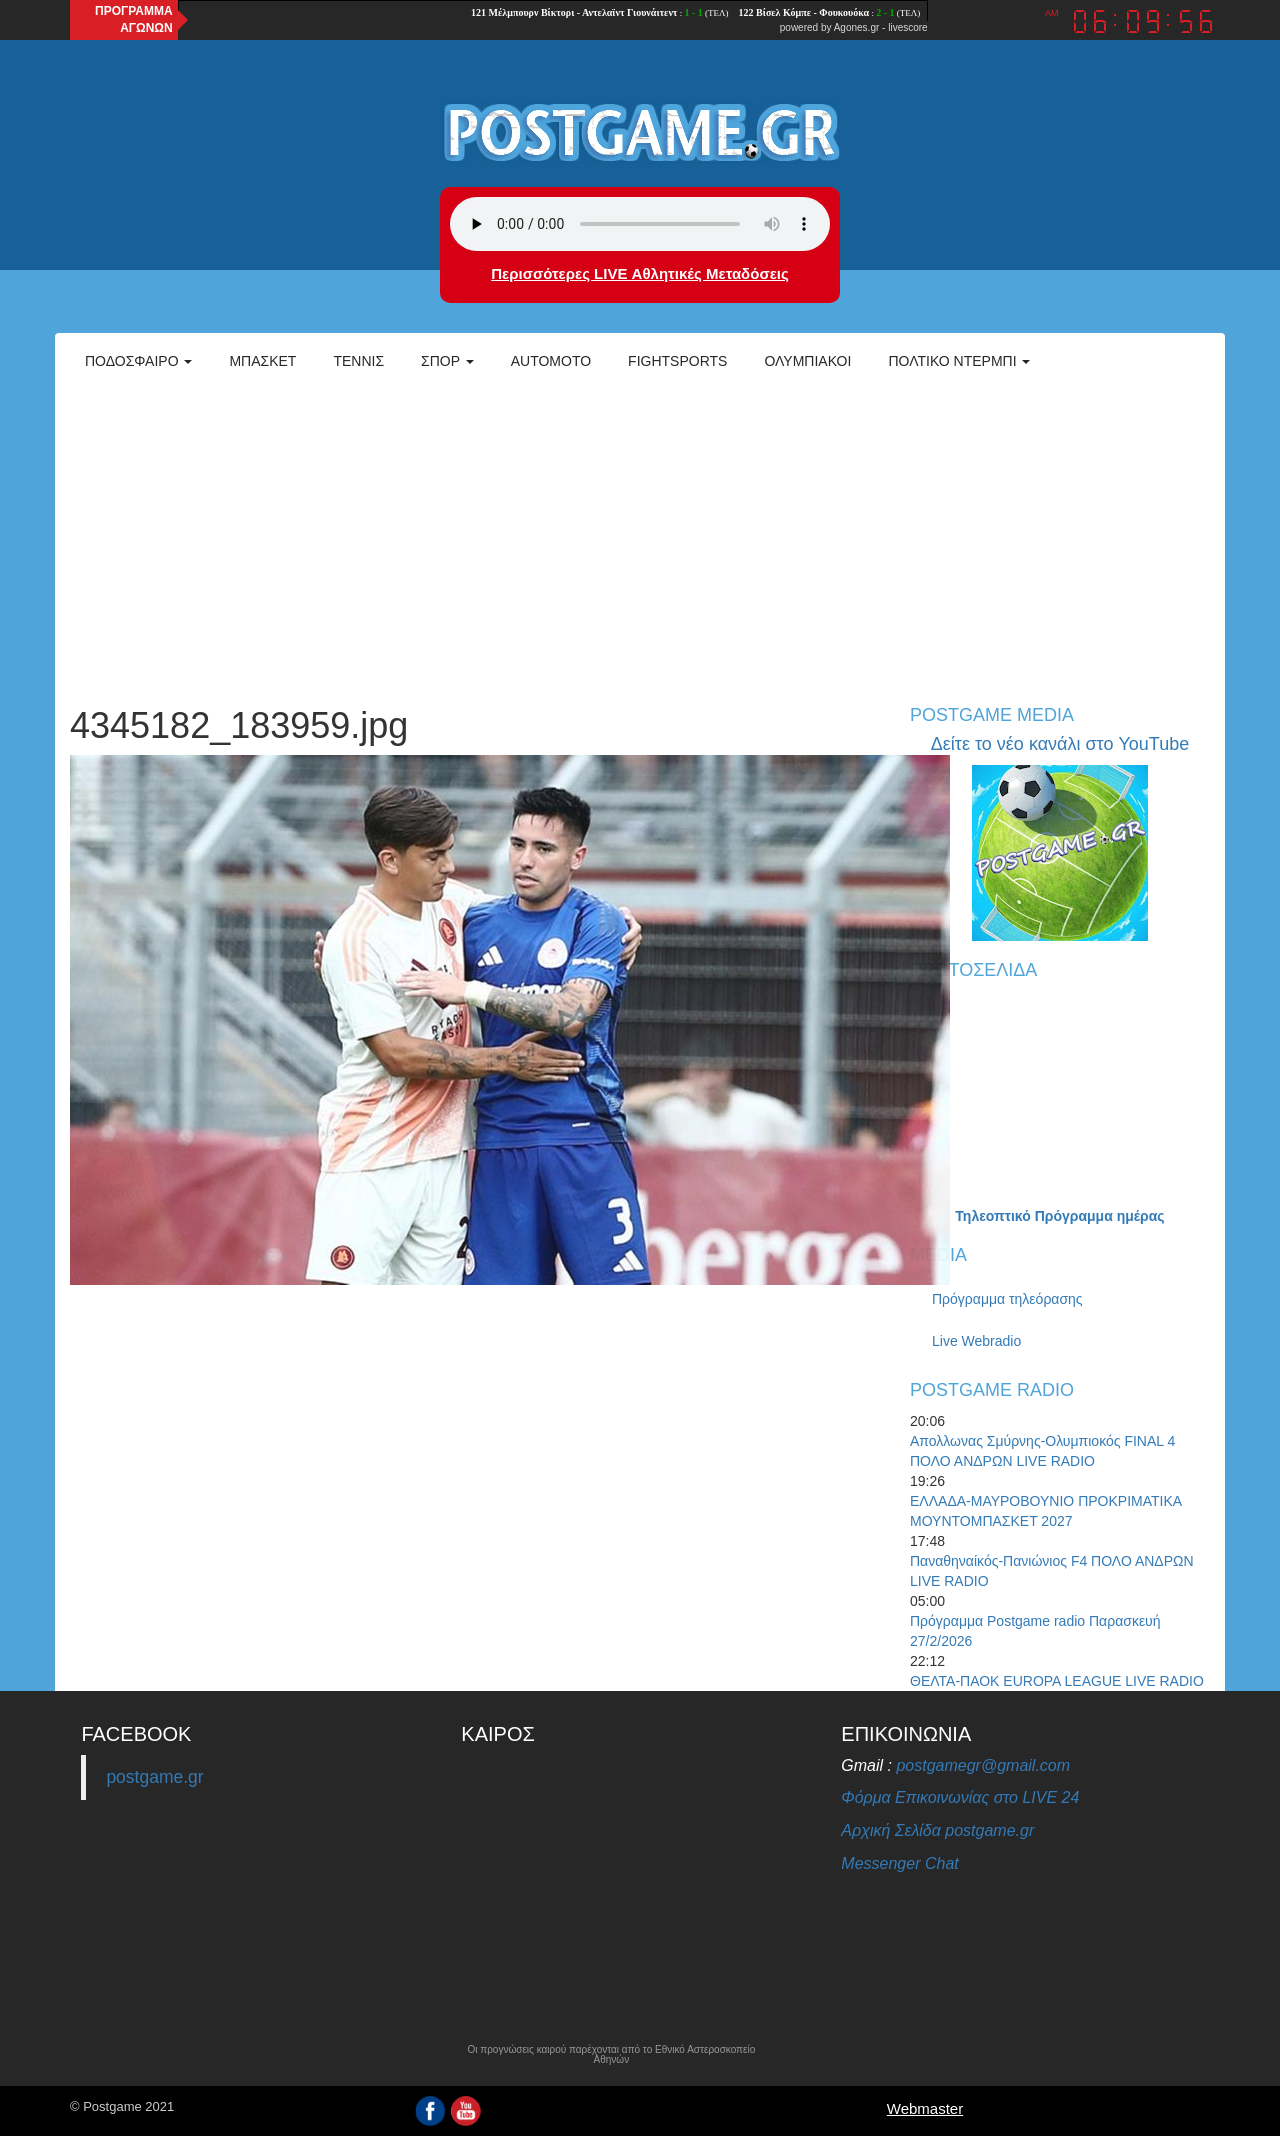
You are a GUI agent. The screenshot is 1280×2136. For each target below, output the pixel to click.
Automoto (551, 361)
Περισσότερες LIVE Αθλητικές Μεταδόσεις (639, 273)
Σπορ (447, 361)
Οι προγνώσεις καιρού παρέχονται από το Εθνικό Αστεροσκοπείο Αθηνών (611, 2055)
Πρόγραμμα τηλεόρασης (1007, 1299)
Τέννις (358, 361)
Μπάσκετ (262, 361)
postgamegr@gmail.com (983, 1765)
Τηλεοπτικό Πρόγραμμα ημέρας (1059, 1216)
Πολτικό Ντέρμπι (959, 361)
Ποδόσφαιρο (138, 361)
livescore (907, 27)
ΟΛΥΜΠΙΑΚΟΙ (807, 361)
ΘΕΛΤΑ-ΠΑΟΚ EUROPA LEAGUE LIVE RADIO (1057, 1681)
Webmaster (925, 2108)
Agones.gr (857, 27)
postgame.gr (154, 1777)
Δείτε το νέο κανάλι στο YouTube (1060, 744)
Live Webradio (976, 1341)
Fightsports (677, 361)
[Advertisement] (640, 536)
